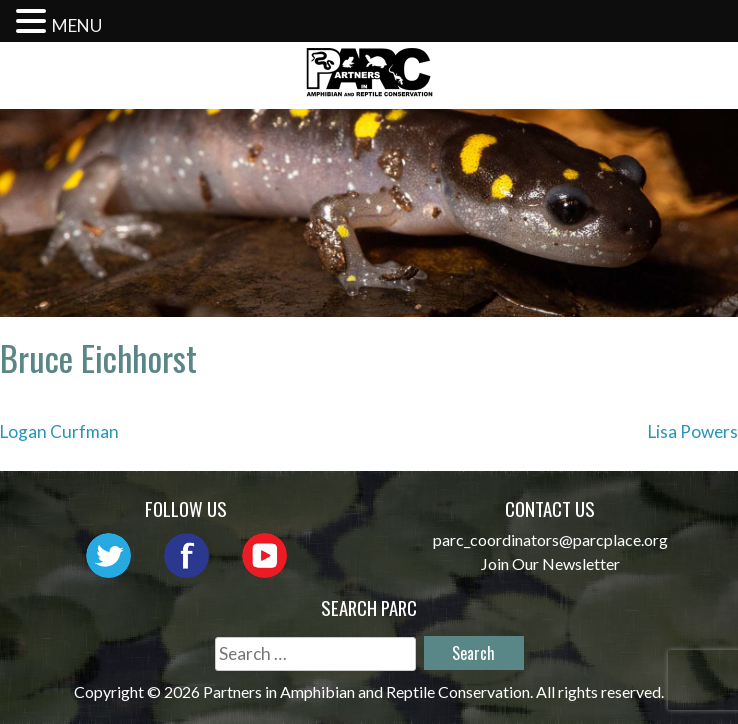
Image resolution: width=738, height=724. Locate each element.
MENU (77, 25)
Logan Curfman (59, 431)
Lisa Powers (693, 431)
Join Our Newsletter (550, 563)
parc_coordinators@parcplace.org (550, 539)
